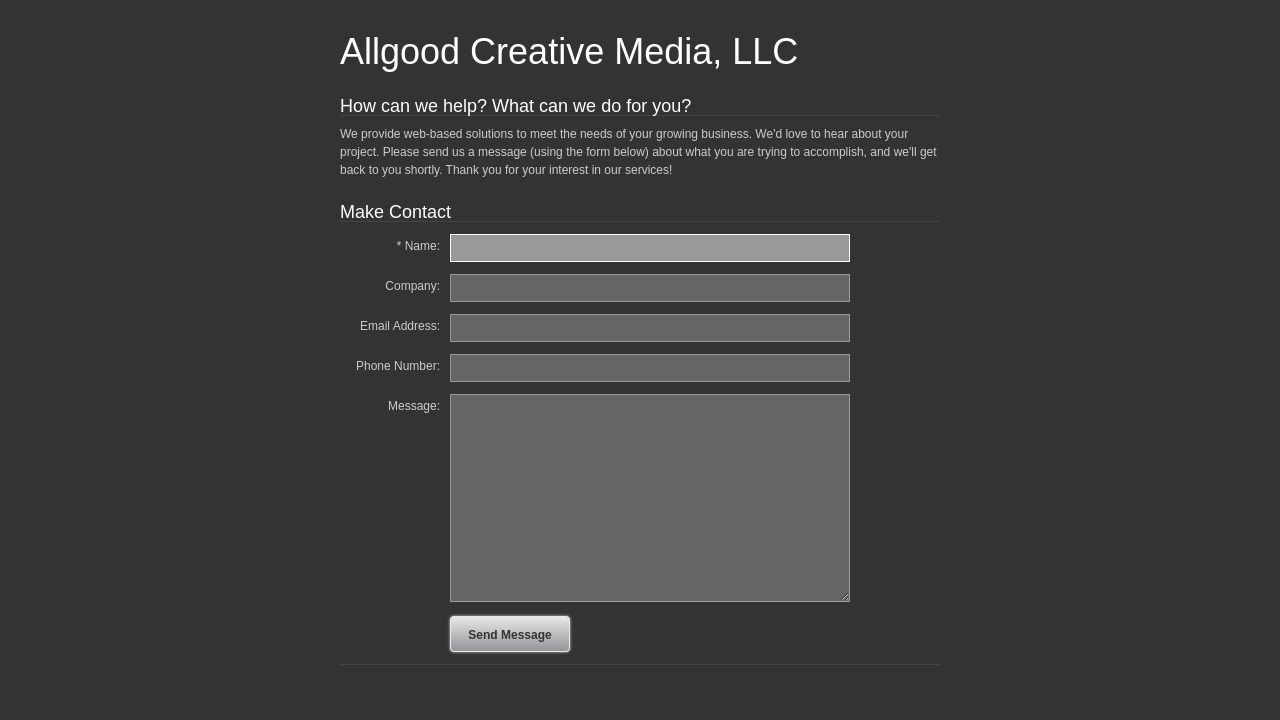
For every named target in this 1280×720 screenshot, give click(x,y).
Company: (412, 286)
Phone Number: (398, 366)
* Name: (418, 246)
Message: (414, 406)
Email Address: (400, 326)
